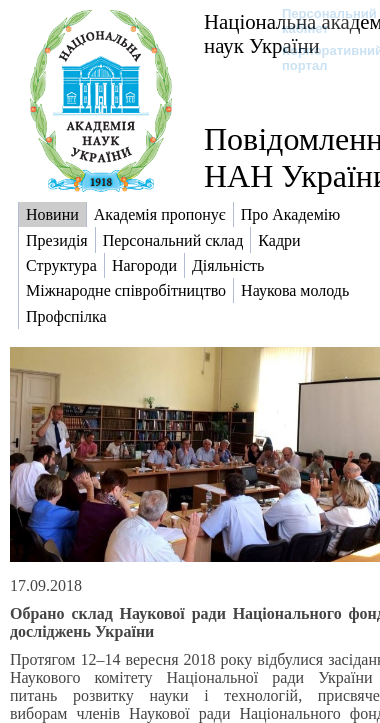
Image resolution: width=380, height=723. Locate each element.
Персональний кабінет (319, 21)
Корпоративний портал (319, 58)
